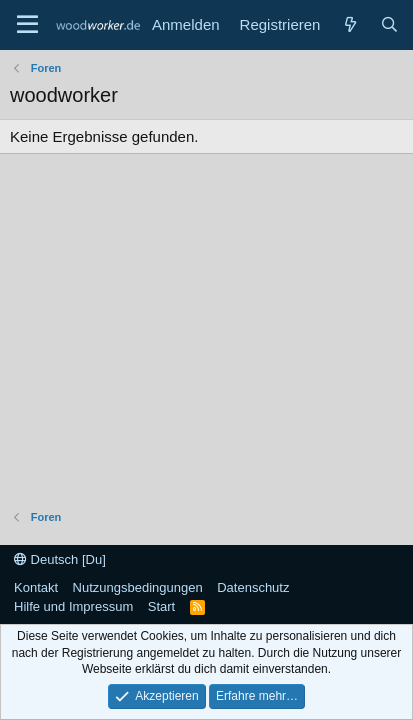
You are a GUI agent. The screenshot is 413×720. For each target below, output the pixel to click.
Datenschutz (253, 587)
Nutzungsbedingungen (138, 587)
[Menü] (27, 25)
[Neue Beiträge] (349, 24)
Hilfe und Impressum (73, 606)
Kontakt (36, 587)
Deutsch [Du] (60, 559)
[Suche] (389, 24)
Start (161, 606)
